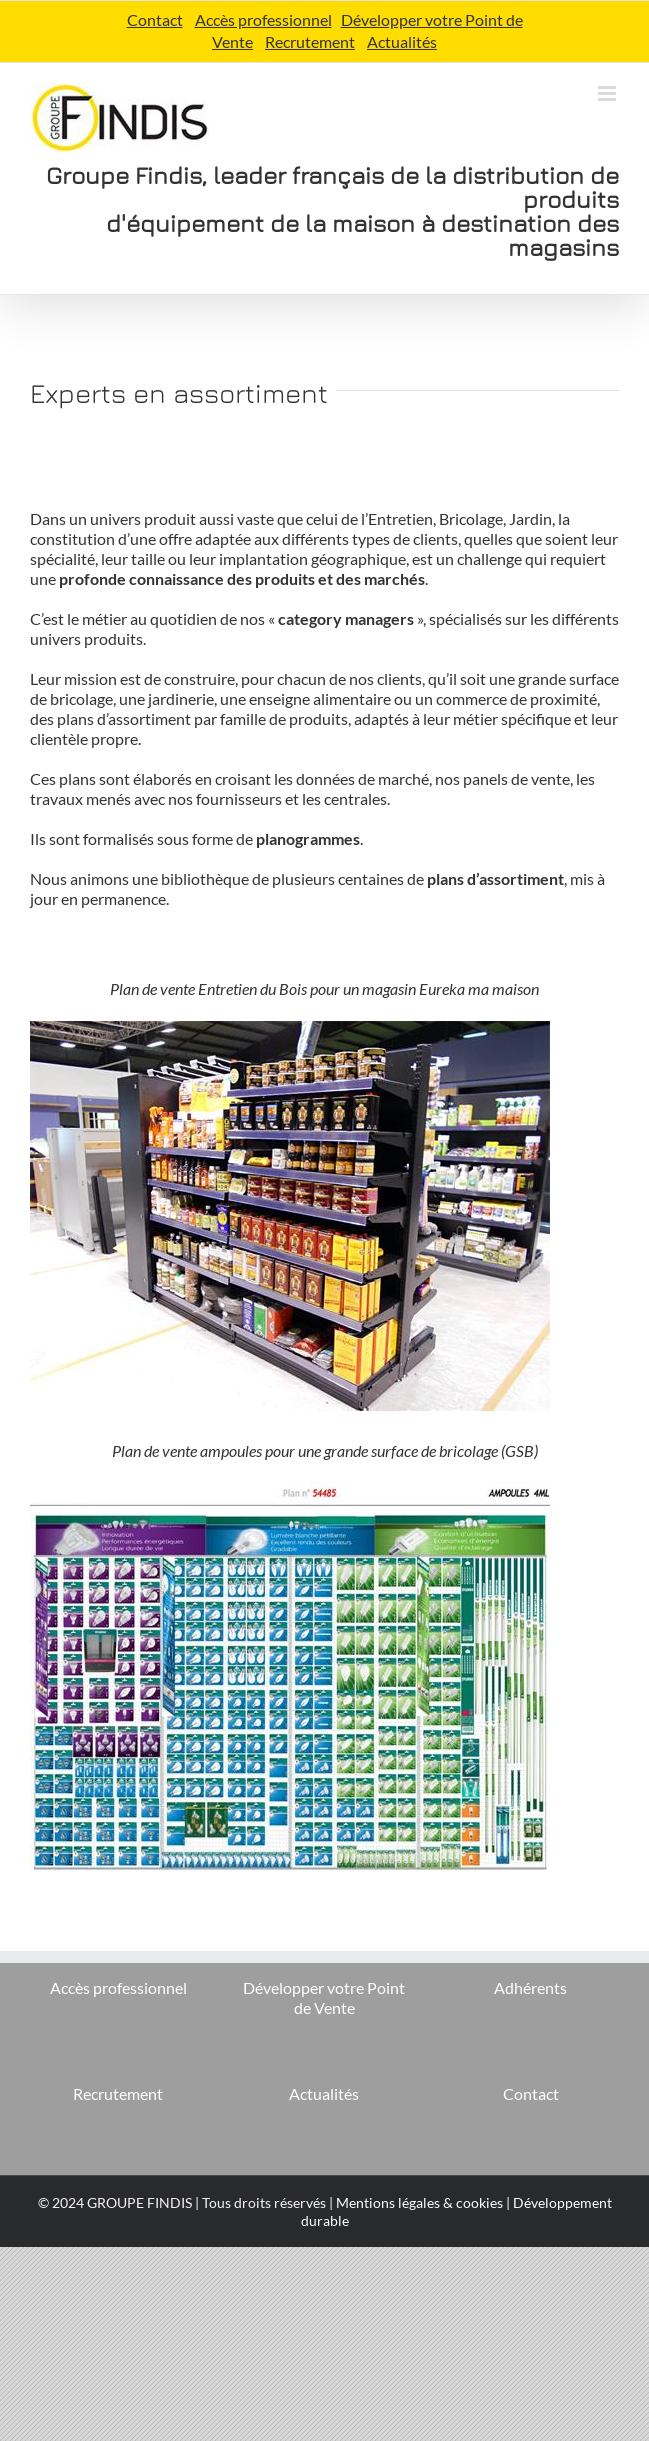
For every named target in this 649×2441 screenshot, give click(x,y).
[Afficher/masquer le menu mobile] (608, 93)
